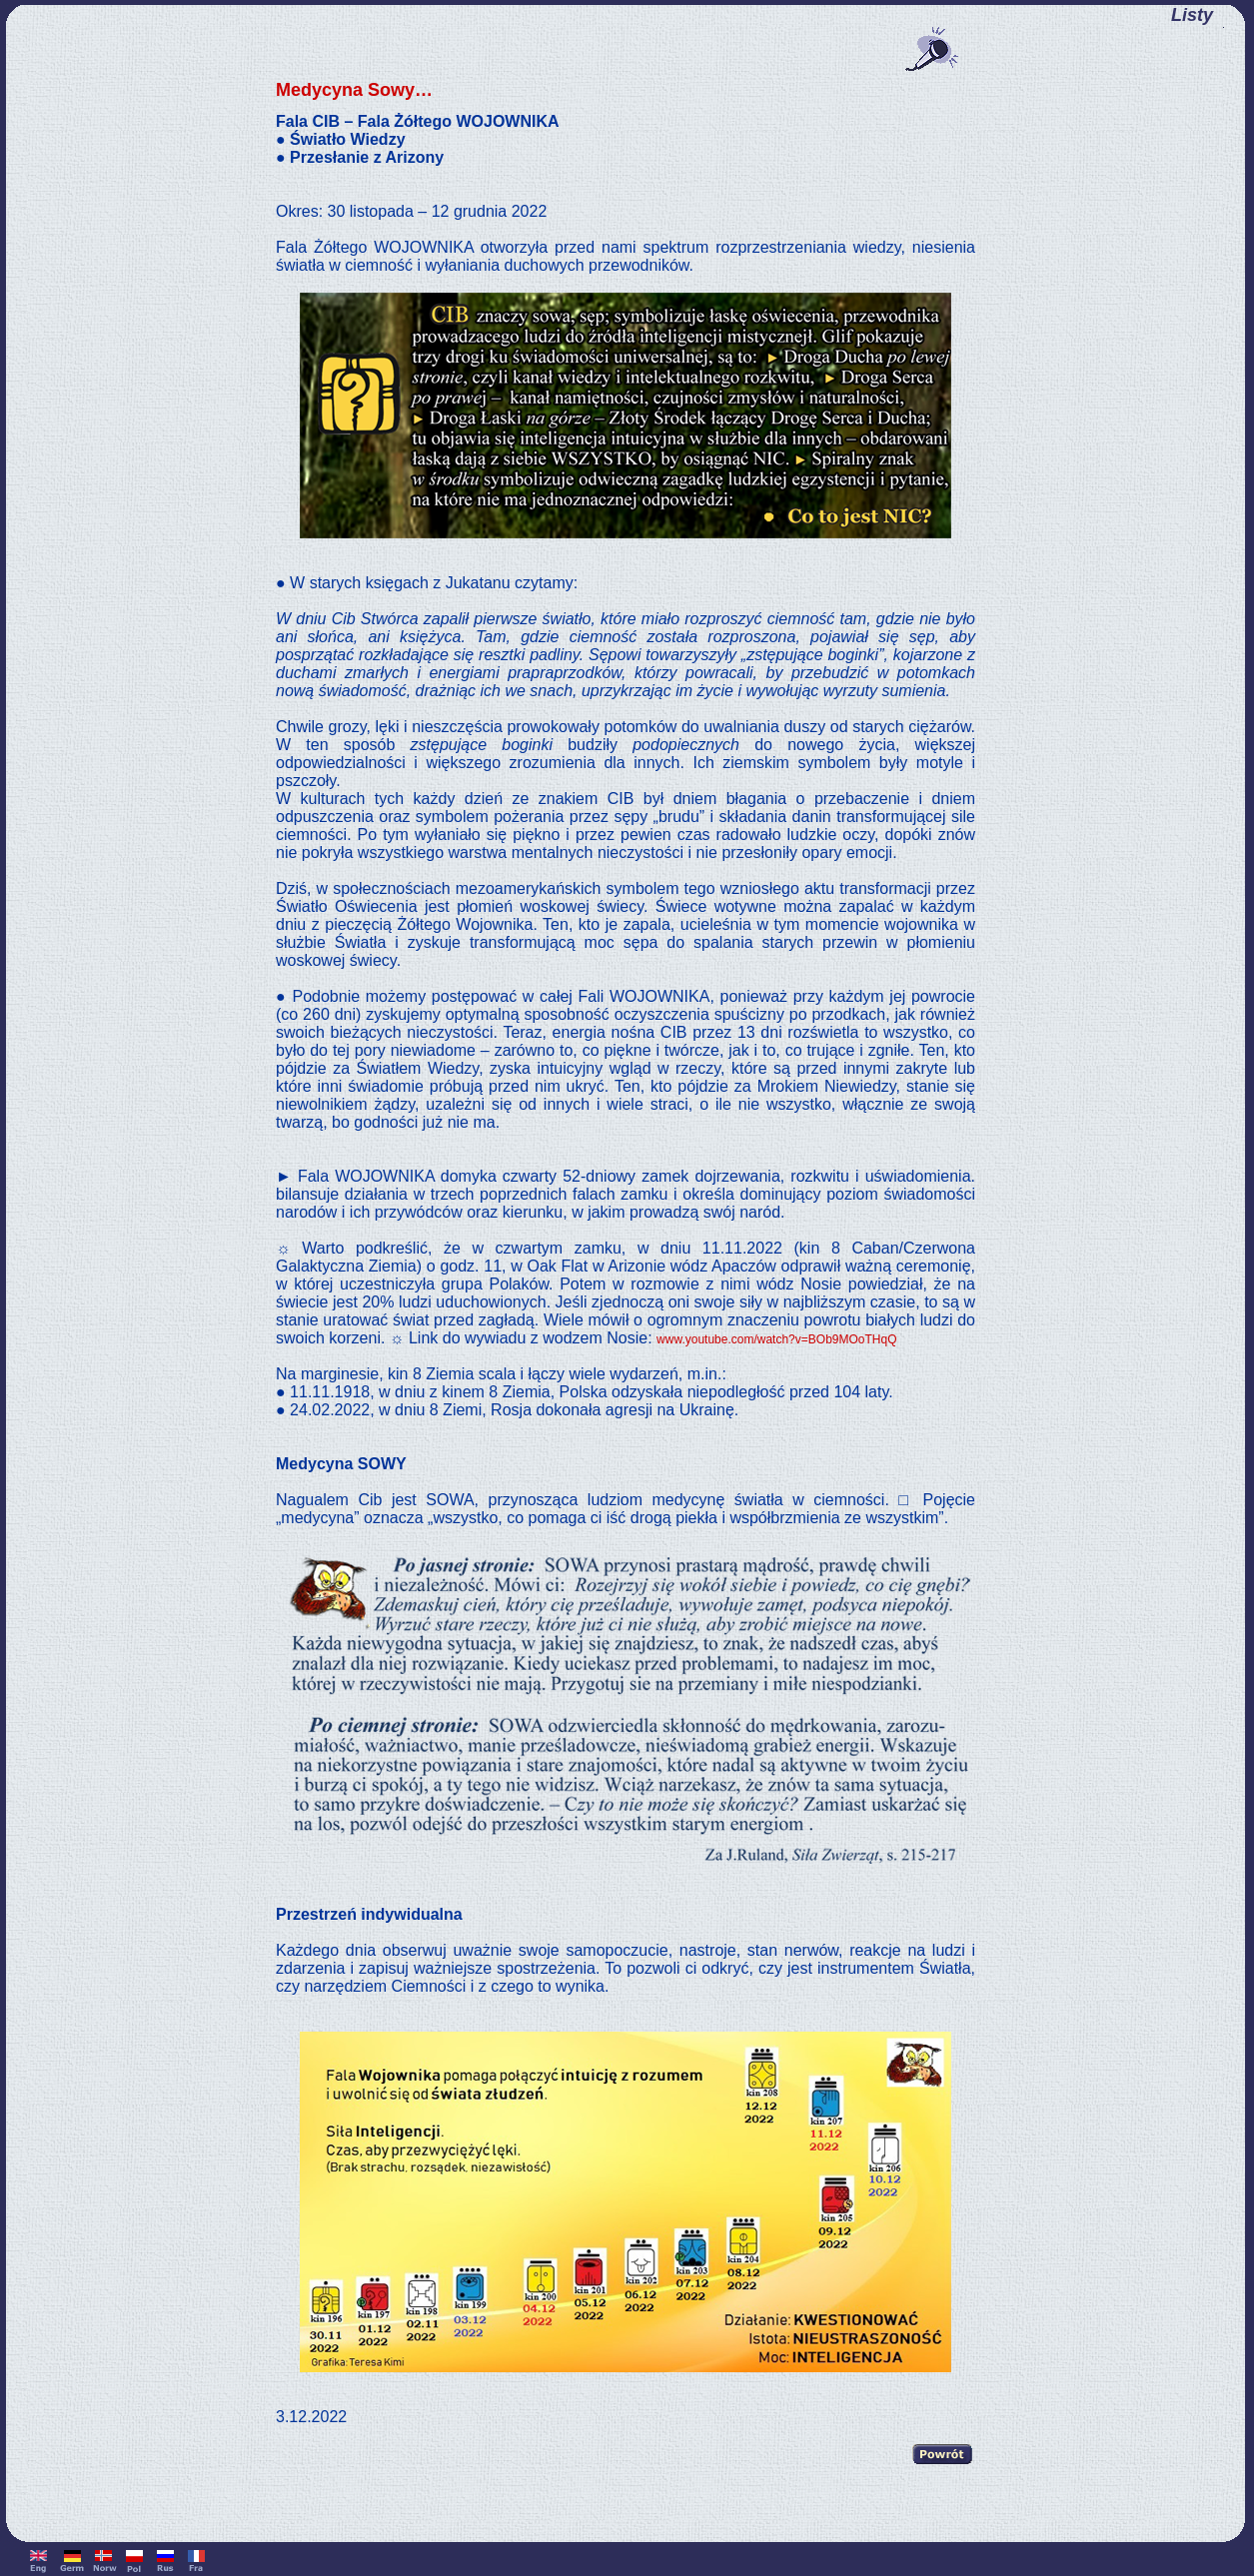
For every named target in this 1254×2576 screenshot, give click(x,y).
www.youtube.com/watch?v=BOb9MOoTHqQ (776, 1339)
